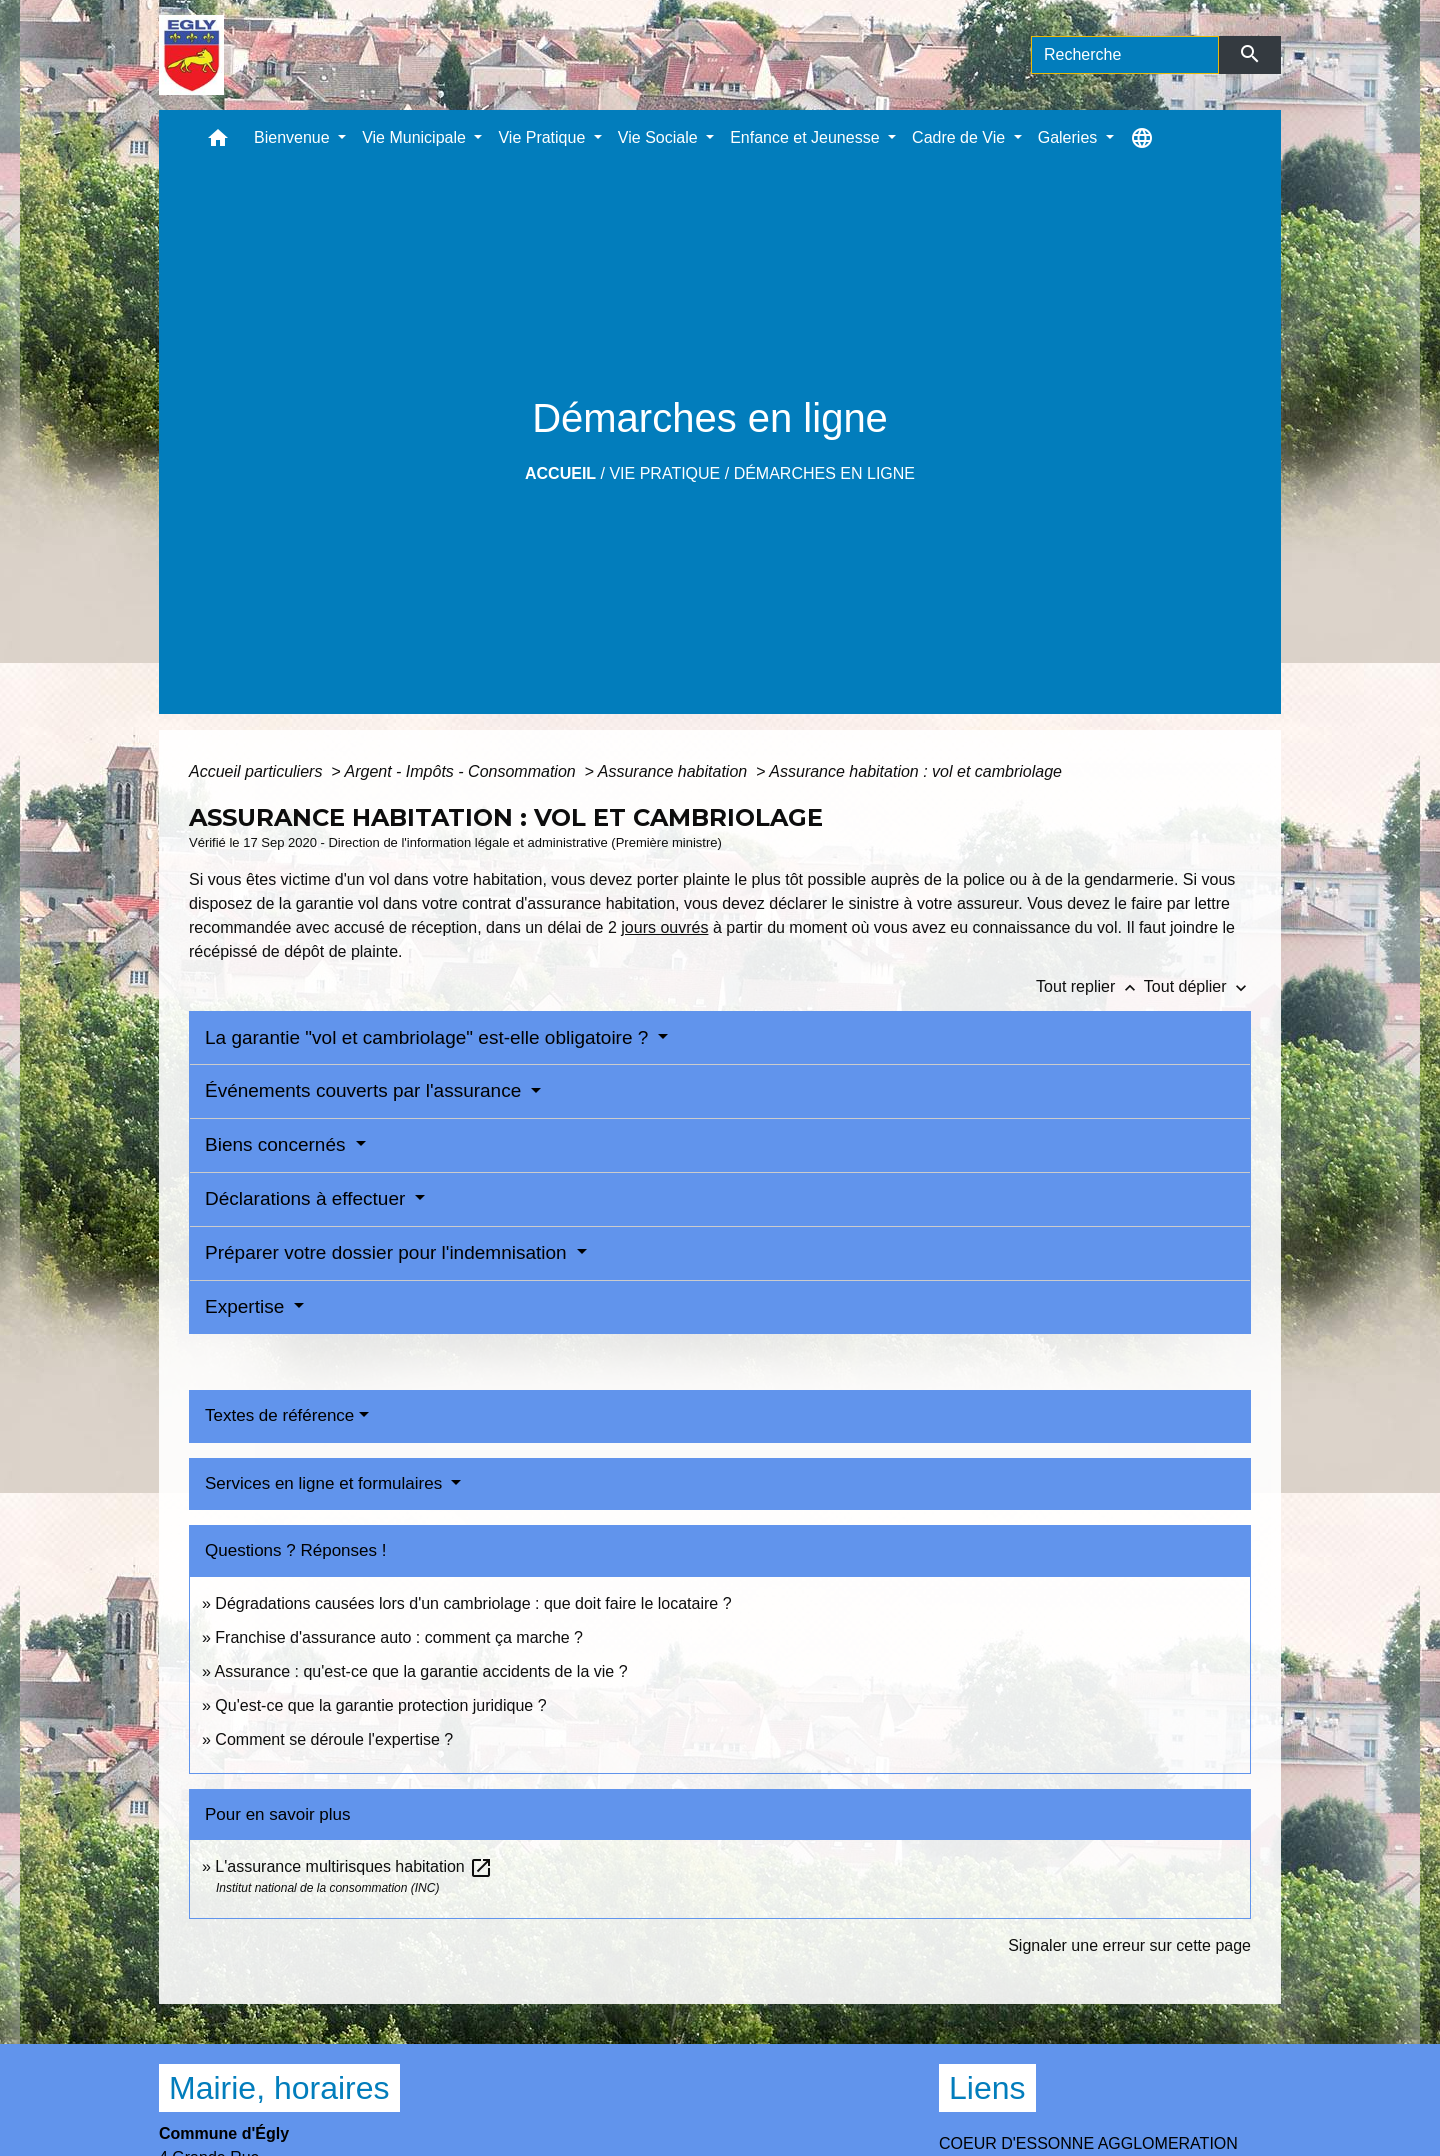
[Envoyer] (1250, 55)
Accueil (560, 473)
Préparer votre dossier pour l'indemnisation (388, 1252)
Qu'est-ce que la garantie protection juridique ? (380, 1705)
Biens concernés (278, 1144)
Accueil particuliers (258, 771)
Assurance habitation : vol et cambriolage (915, 771)
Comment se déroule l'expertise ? (334, 1739)
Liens (987, 2088)
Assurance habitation (675, 771)
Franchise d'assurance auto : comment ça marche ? (399, 1637)
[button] (218, 142)
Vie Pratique (664, 473)
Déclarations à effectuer (308, 1198)
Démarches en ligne (824, 473)
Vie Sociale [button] (660, 137)
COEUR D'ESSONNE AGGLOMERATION (1088, 2143)
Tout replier (1090, 986)
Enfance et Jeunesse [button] (807, 137)
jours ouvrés (664, 927)
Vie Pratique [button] (543, 137)
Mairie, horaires (279, 2088)
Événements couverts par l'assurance (366, 1090)
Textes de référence (279, 1415)
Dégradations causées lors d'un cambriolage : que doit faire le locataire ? (473, 1603)
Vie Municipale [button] (416, 137)
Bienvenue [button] (294, 137)
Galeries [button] (1070, 137)
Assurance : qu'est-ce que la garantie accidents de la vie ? (420, 1671)
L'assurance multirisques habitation (354, 1866)
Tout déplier (1197, 986)
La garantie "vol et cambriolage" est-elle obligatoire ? (429, 1037)
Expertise (247, 1306)
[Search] (1125, 55)
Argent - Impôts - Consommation (462, 771)
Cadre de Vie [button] (961, 137)
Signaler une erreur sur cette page (1129, 1945)
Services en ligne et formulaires (326, 1483)
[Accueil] (191, 55)
